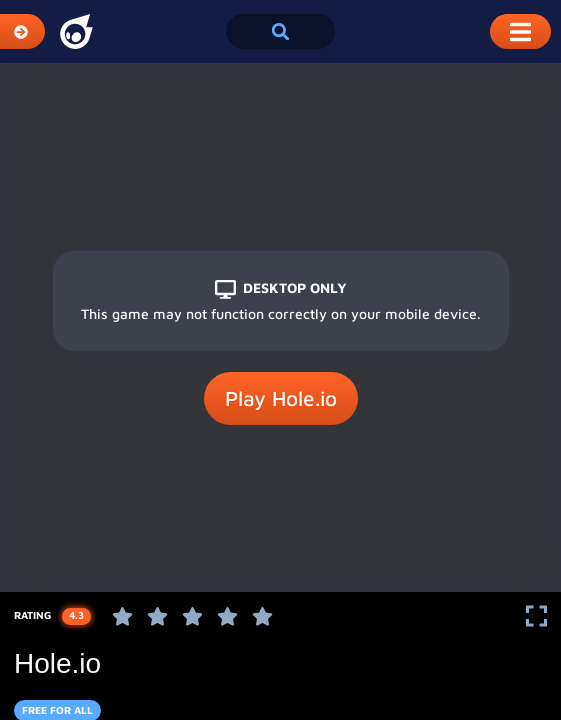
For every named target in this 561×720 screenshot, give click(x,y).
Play (281, 399)
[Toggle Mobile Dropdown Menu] (520, 31)
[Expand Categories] (22, 31)
